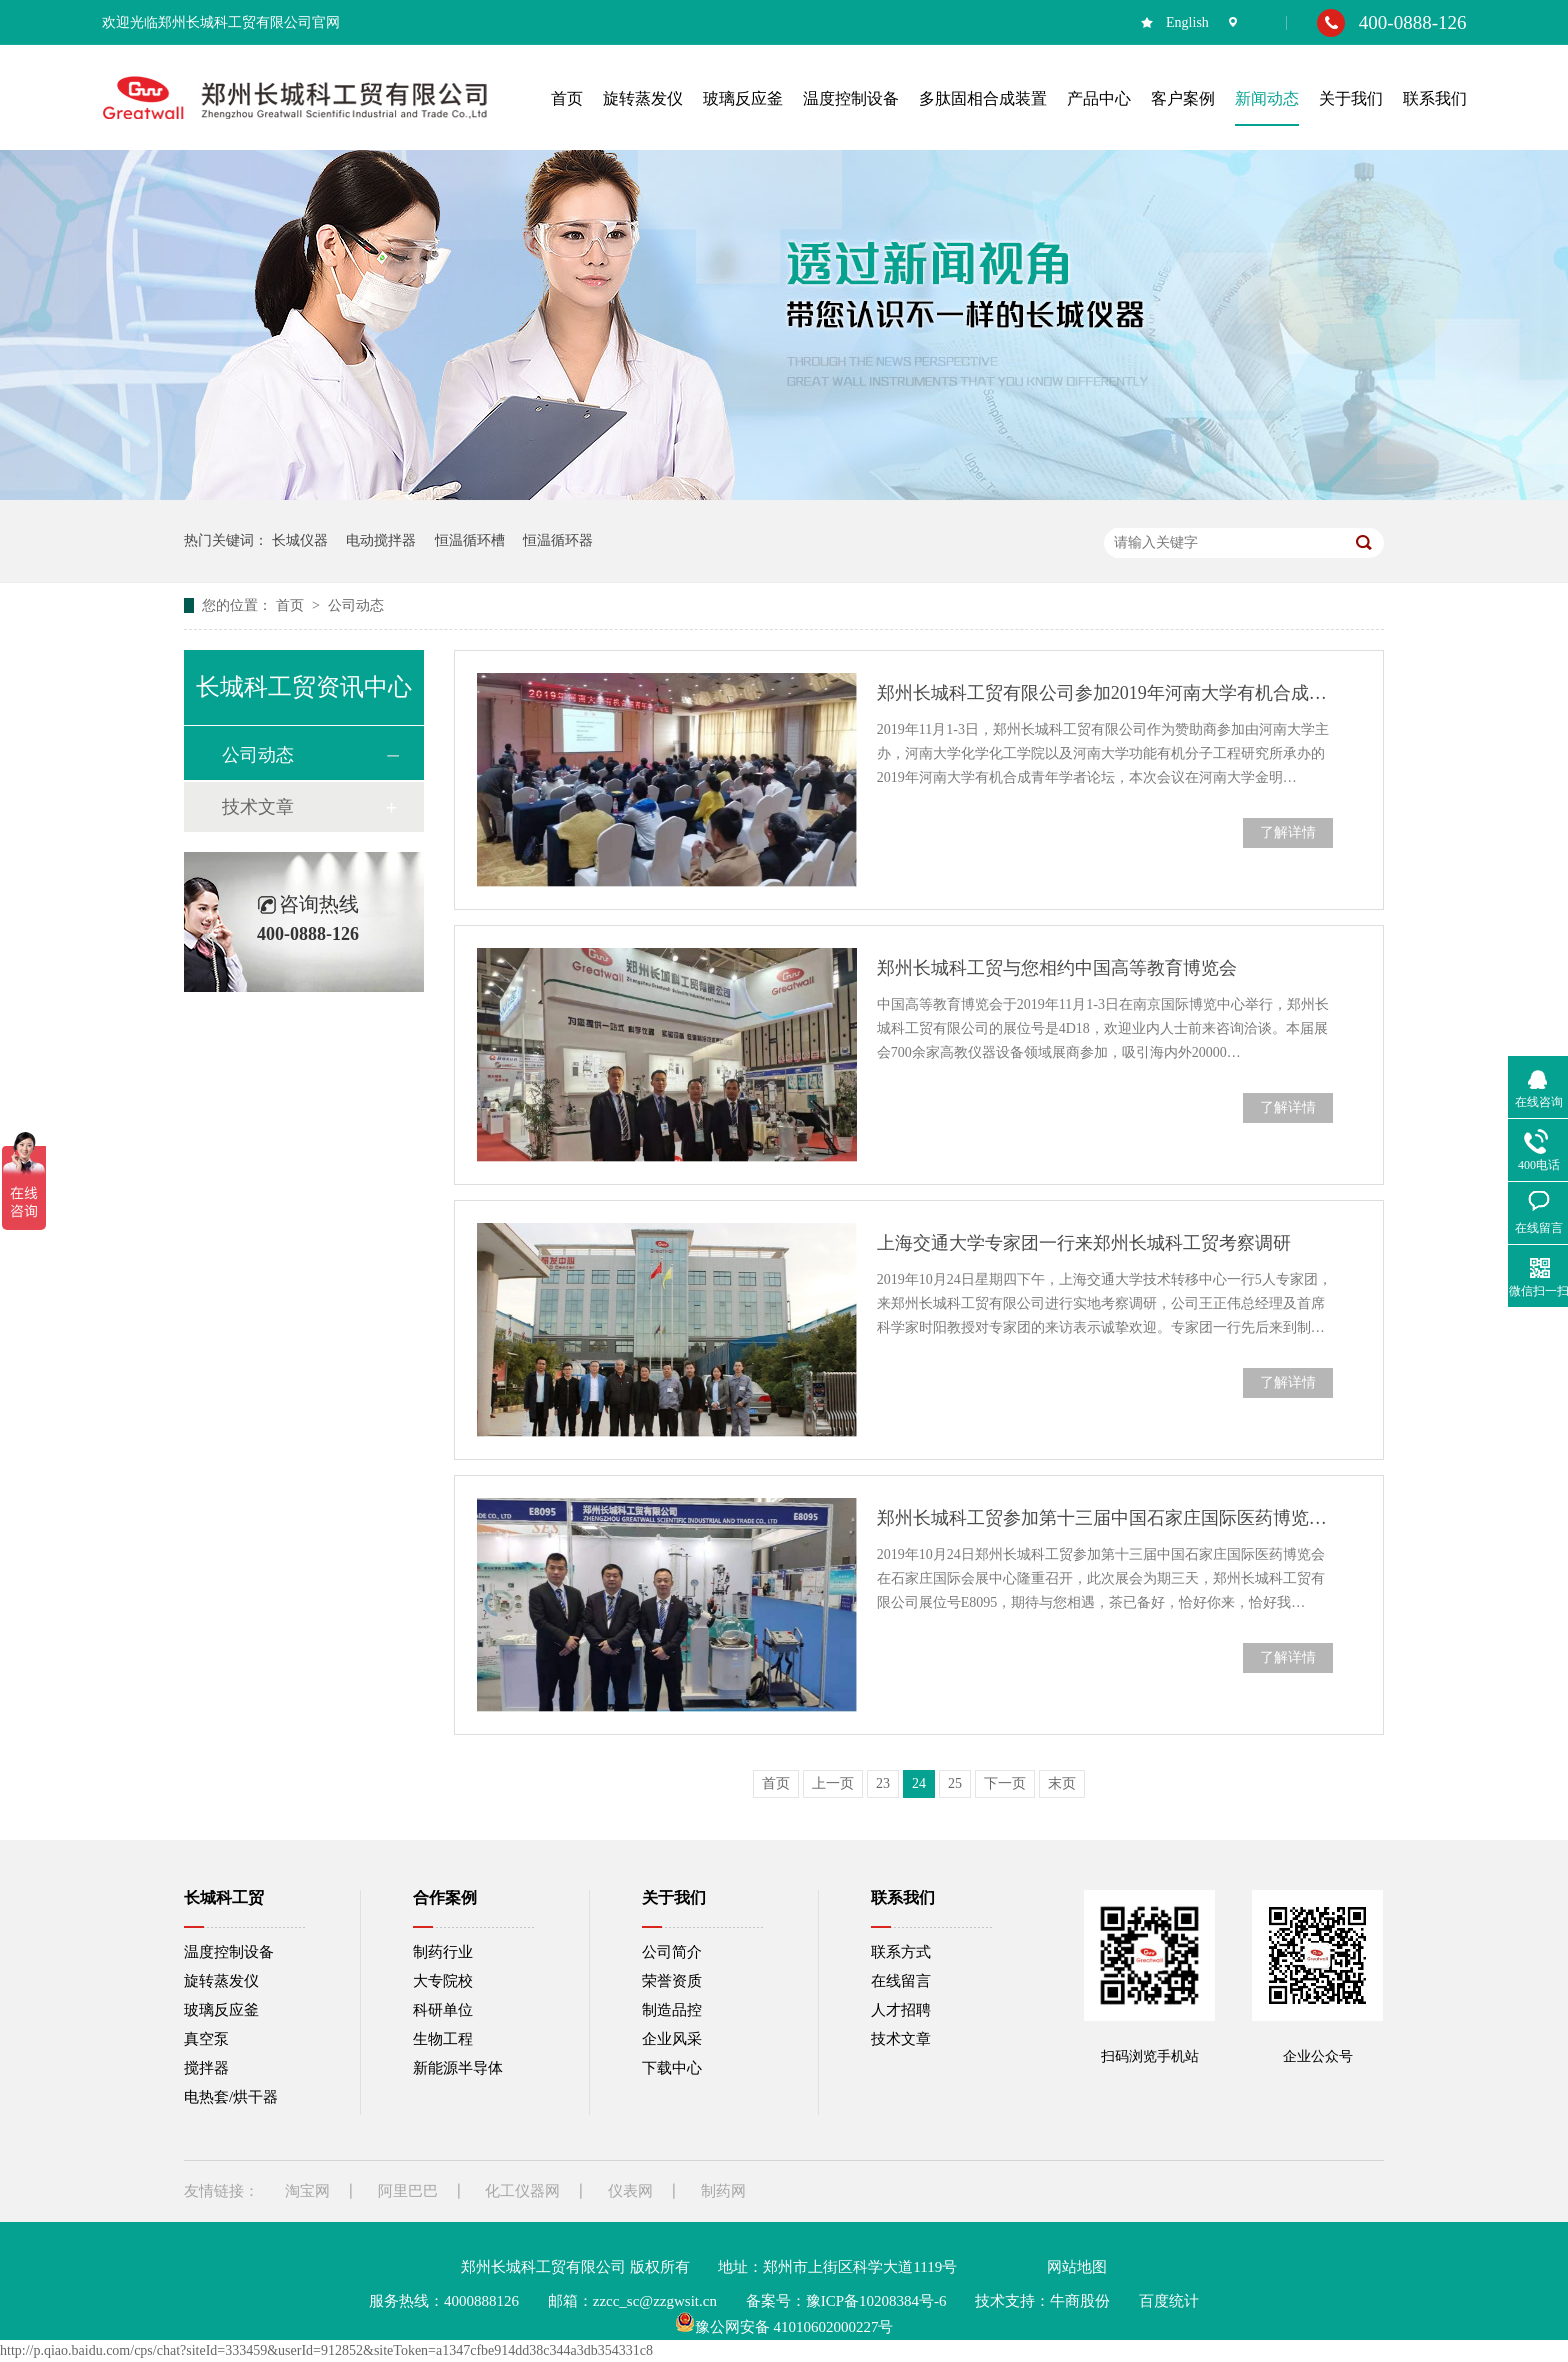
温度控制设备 (229, 1952)
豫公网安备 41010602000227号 (784, 2327)
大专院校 (443, 1981)
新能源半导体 (458, 2068)
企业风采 (672, 2039)
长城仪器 (300, 540)
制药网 (723, 2191)
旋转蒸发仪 (221, 1981)
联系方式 (901, 1952)
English (1187, 22)
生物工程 (443, 2039)
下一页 (1005, 1783)
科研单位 (443, 2010)
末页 (1062, 1783)
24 (919, 1783)
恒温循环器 (558, 540)
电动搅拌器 (381, 540)
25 (955, 1783)
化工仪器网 (522, 2191)
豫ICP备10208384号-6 (876, 2301)
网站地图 (1077, 2267)
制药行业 (443, 1952)
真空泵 (206, 2039)
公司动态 (356, 605)
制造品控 (672, 2010)
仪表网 (630, 2191)
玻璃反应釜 (221, 2010)
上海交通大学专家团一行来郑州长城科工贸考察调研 (1084, 1243)
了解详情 (1288, 832)
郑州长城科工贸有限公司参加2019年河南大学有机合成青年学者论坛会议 (1105, 693)
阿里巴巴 (408, 2191)
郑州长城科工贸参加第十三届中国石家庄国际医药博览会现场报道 (1105, 1518)
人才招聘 (901, 2010)
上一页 (833, 1783)
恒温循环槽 (470, 540)
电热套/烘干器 (231, 2097)
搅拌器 (206, 2068)
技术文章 (258, 807)
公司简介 (672, 1952)
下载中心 (672, 2068)
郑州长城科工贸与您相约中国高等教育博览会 (1057, 968)
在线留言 (901, 1981)
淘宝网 (307, 2191)
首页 (292, 605)
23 (883, 1783)
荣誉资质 (672, 1981)
